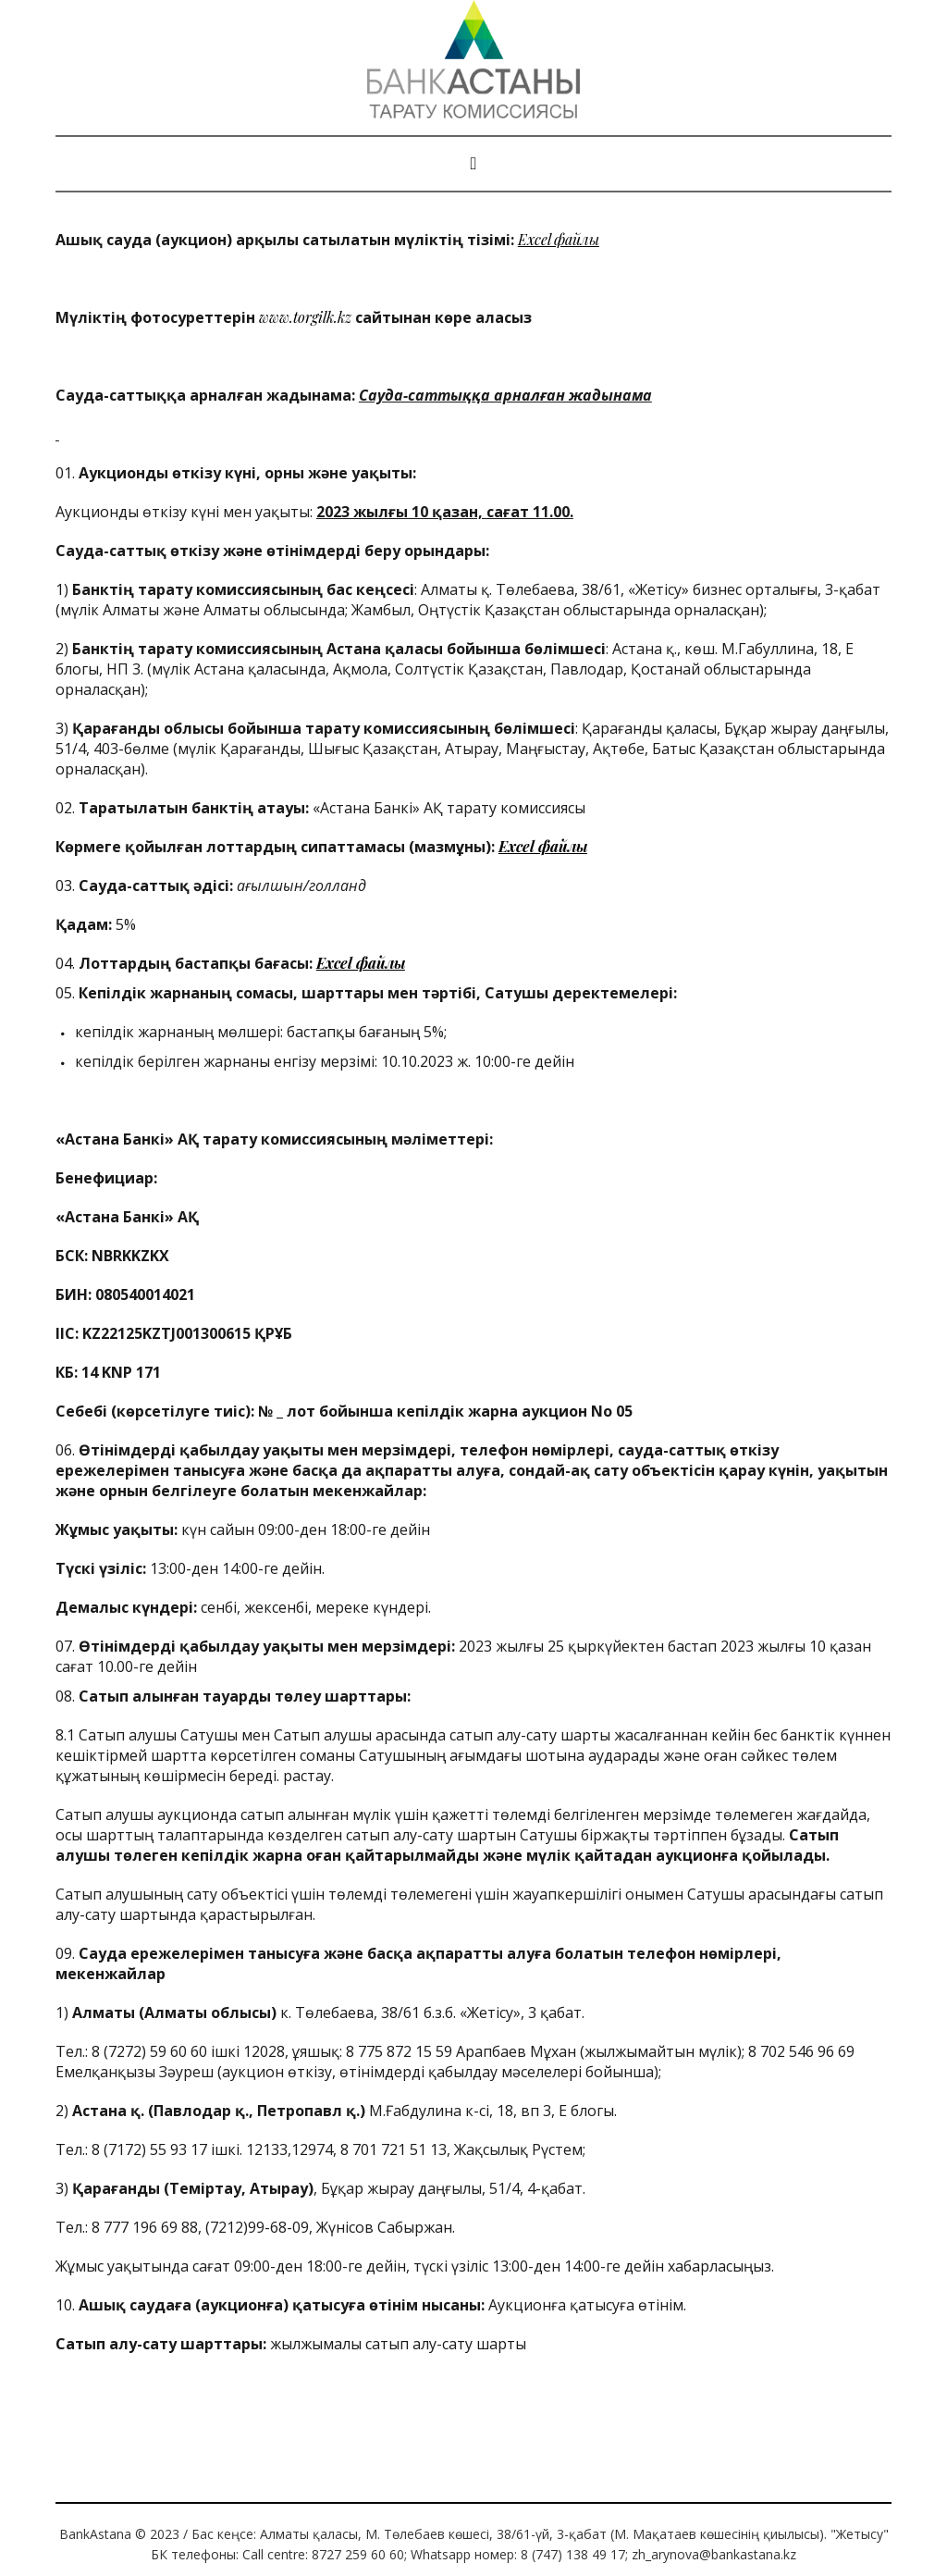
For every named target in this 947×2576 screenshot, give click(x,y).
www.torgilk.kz (305, 317)
